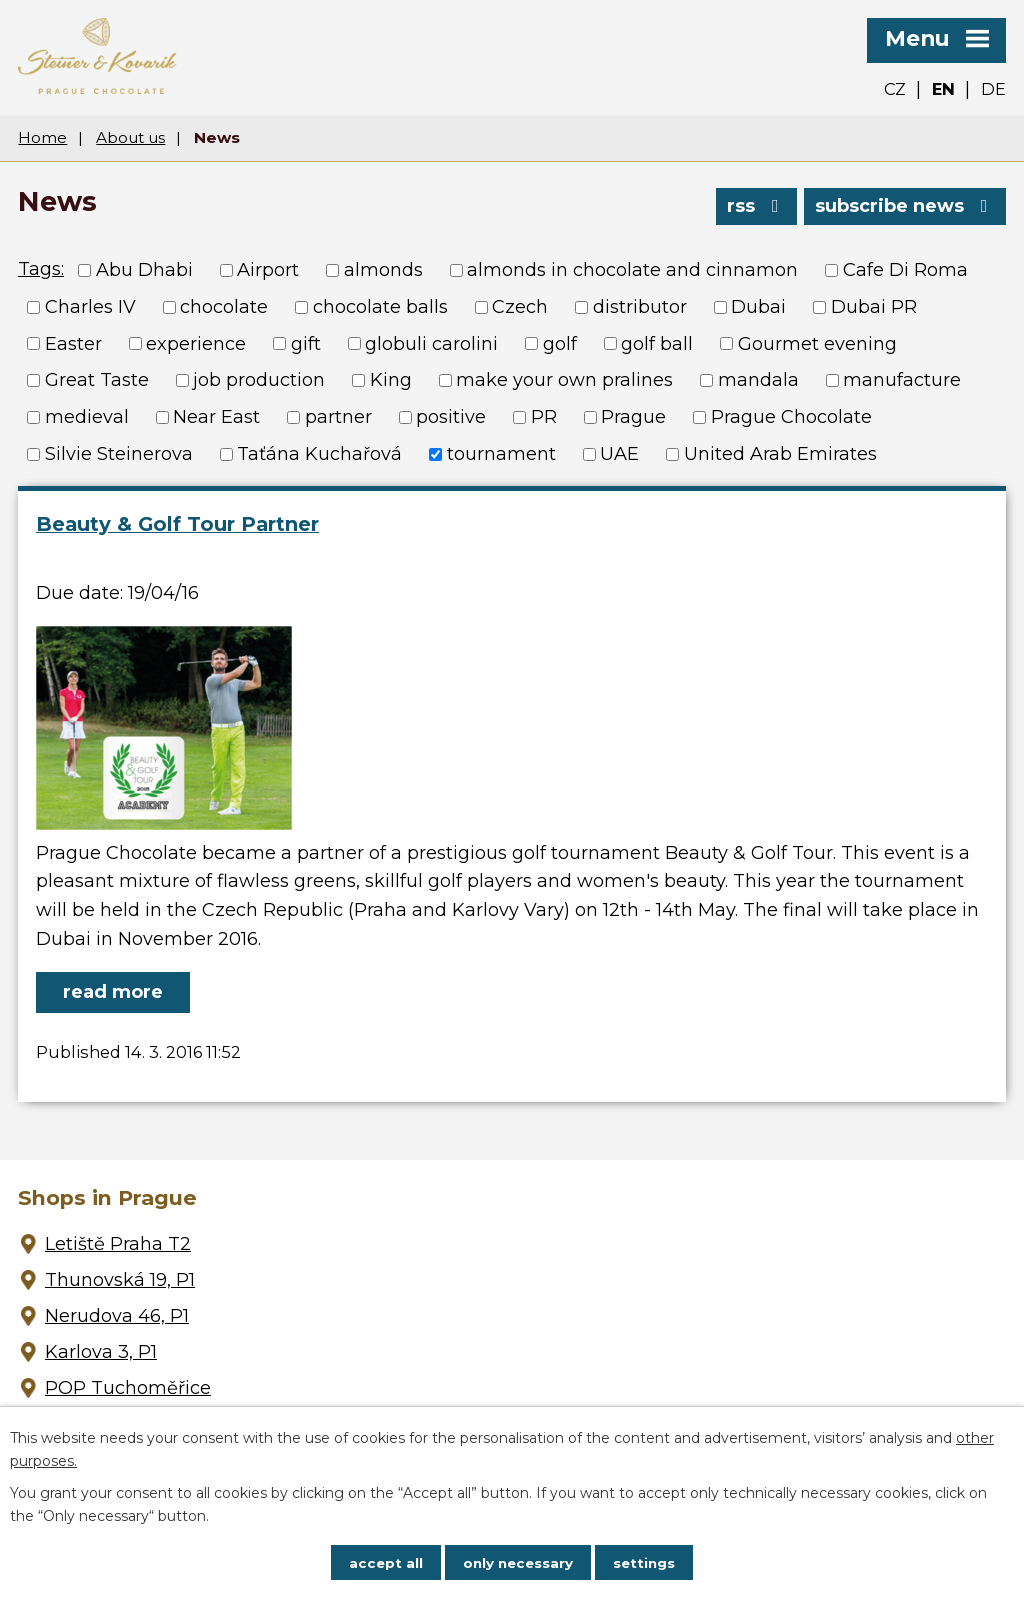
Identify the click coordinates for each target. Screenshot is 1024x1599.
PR (544, 417)
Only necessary (518, 1562)
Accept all (383, 1562)
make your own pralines (564, 380)
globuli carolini (431, 343)
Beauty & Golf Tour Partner (177, 524)
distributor (640, 307)
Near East (216, 417)
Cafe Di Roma (905, 270)
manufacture (902, 380)
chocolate (224, 307)
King (391, 380)
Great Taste (97, 380)
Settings (647, 1562)
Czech (520, 307)
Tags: (41, 269)
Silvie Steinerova (119, 454)
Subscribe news (905, 204)
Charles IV (90, 307)
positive (451, 417)
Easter (73, 343)
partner (338, 417)
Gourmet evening (817, 343)
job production (259, 380)
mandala (758, 380)
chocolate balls (380, 307)
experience (196, 343)
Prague (633, 417)
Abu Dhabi (144, 270)
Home (42, 137)
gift (306, 343)
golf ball (657, 343)
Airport (268, 270)
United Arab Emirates (780, 454)
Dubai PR (874, 307)
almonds (383, 270)
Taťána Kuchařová (319, 454)
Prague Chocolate (791, 417)
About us (130, 137)
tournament (501, 454)
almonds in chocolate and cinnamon (632, 270)
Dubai (758, 307)
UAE (619, 454)
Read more (113, 992)
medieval (87, 417)
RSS (755, 204)
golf (560, 343)
